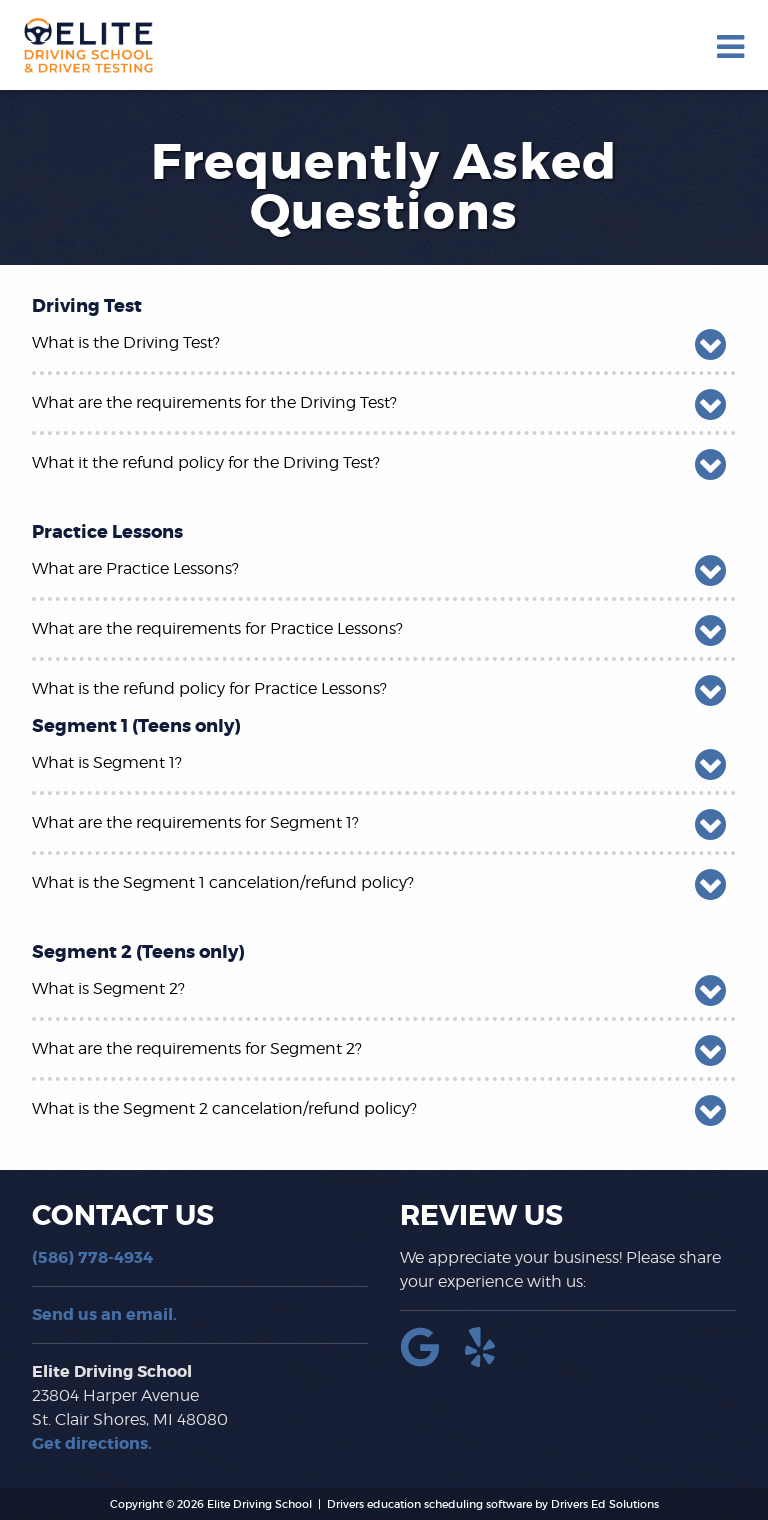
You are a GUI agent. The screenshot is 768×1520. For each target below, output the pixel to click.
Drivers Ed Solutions (605, 1504)
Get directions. (92, 1443)
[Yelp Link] (488, 1361)
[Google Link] (428, 1361)
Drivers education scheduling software (429, 1504)
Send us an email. (104, 1314)
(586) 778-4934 (92, 1257)
